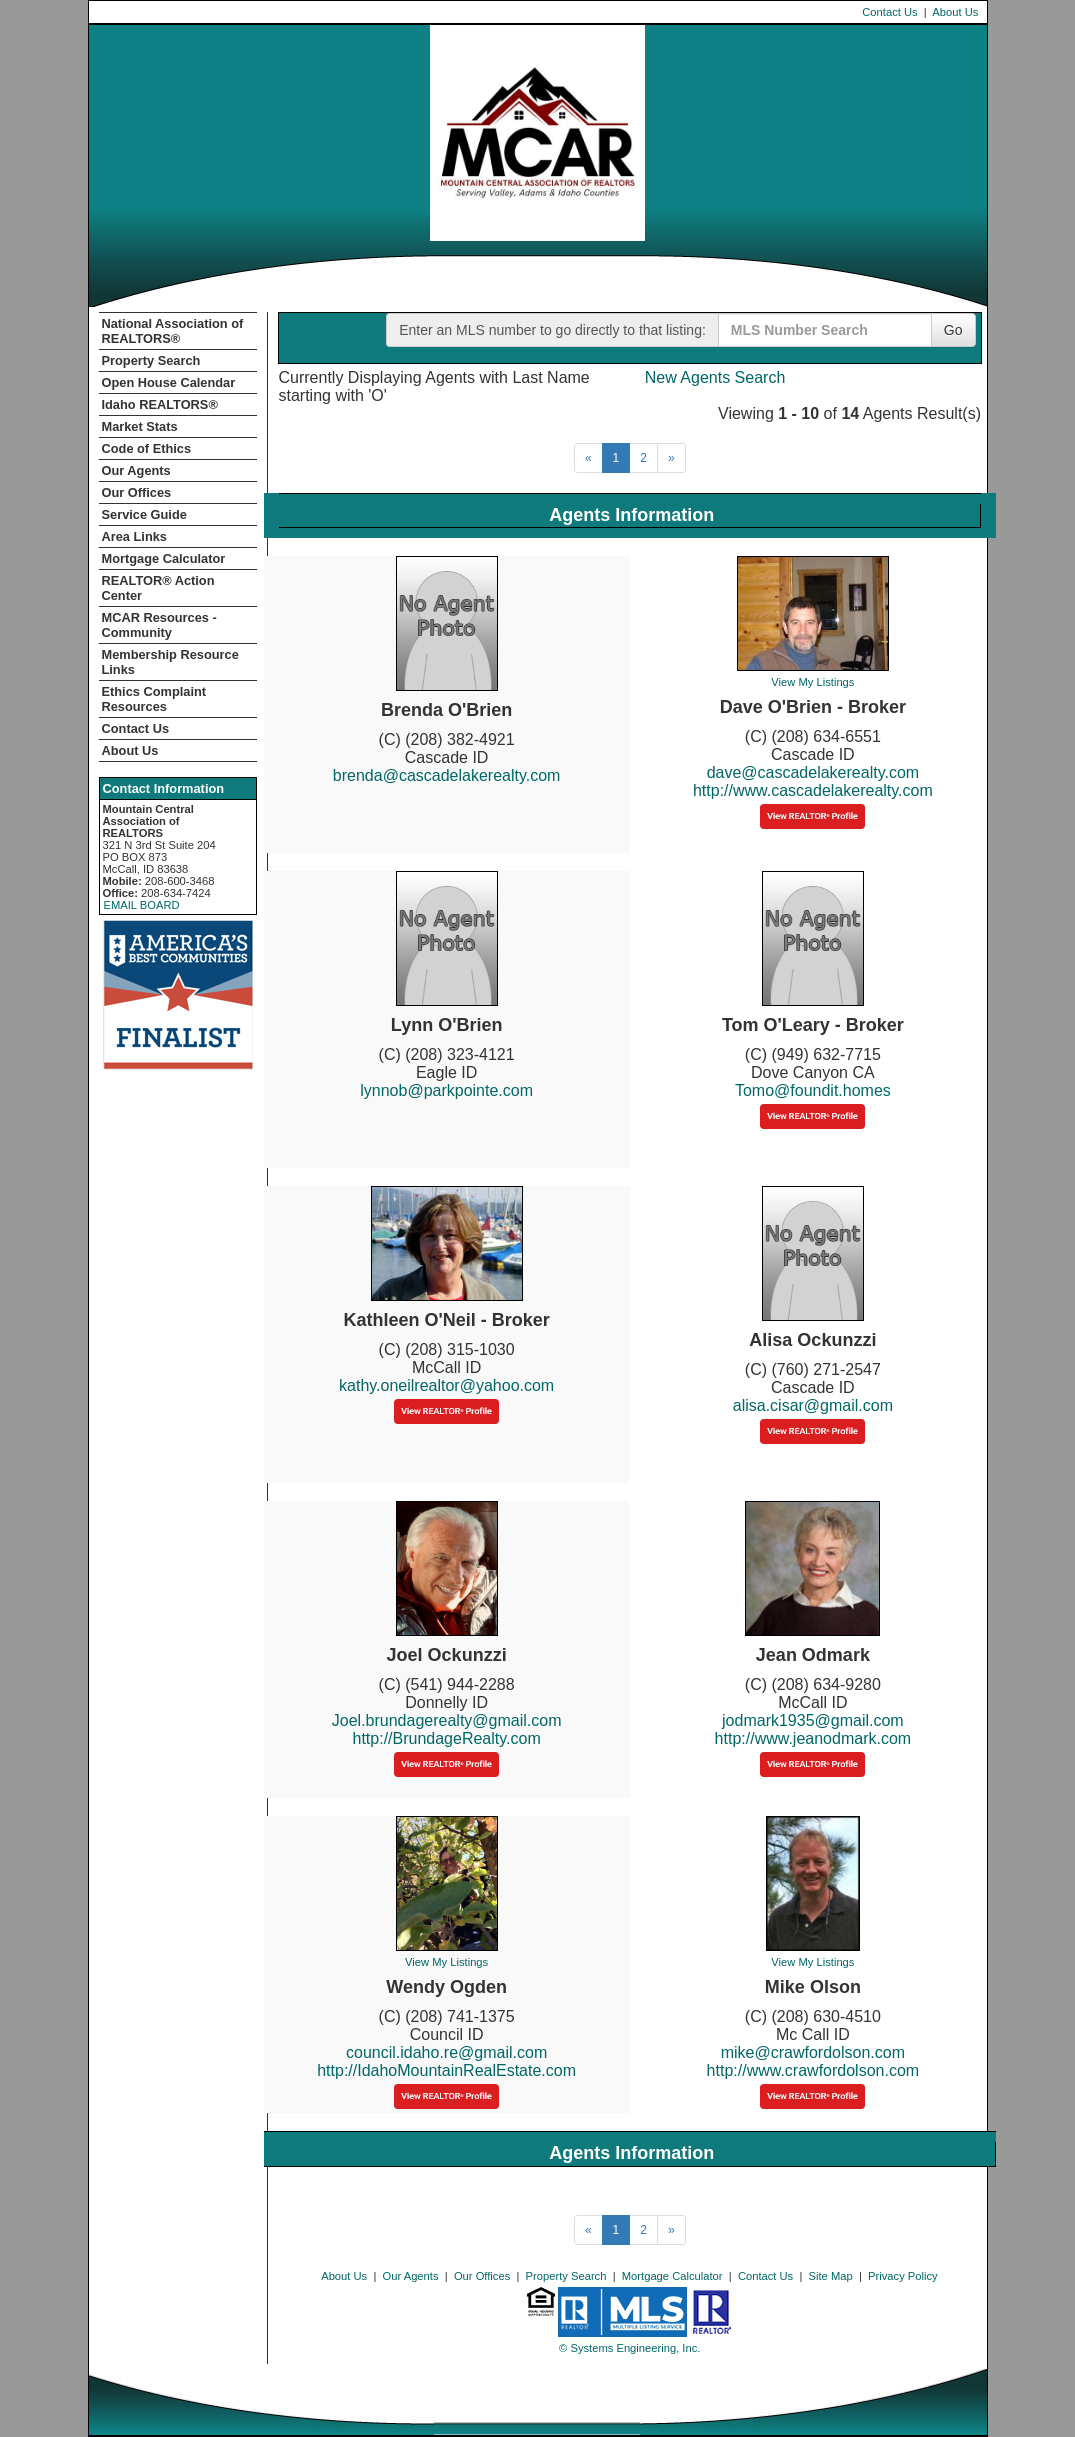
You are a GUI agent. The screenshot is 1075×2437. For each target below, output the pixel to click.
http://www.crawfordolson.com (813, 2070)
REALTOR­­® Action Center (158, 588)
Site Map (831, 2276)
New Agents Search (715, 377)
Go (953, 330)
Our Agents (136, 470)
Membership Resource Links (170, 662)
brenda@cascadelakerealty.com (447, 775)
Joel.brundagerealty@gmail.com (447, 1720)
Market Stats (140, 426)
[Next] (671, 458)
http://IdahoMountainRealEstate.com (446, 2070)
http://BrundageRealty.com (447, 1738)
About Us (955, 12)
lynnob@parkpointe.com (446, 1090)
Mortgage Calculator (164, 558)
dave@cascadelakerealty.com (813, 772)
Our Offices (137, 492)
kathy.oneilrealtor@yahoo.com (446, 1385)
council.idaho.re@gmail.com (446, 2052)
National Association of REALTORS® (173, 331)
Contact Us (889, 12)
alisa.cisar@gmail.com (813, 1405)
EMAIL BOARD (142, 905)
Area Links (134, 536)
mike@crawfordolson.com (813, 2052)
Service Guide (144, 514)
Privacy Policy (903, 2276)
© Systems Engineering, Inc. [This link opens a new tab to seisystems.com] (629, 2348)
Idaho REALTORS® (160, 404)
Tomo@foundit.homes (813, 1090)
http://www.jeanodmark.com (813, 1738)
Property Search (151, 360)
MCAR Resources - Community (159, 625)
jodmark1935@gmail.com (813, 1720)
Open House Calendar (169, 382)
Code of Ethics (147, 448)
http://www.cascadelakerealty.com (813, 790)
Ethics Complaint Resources (154, 699)
